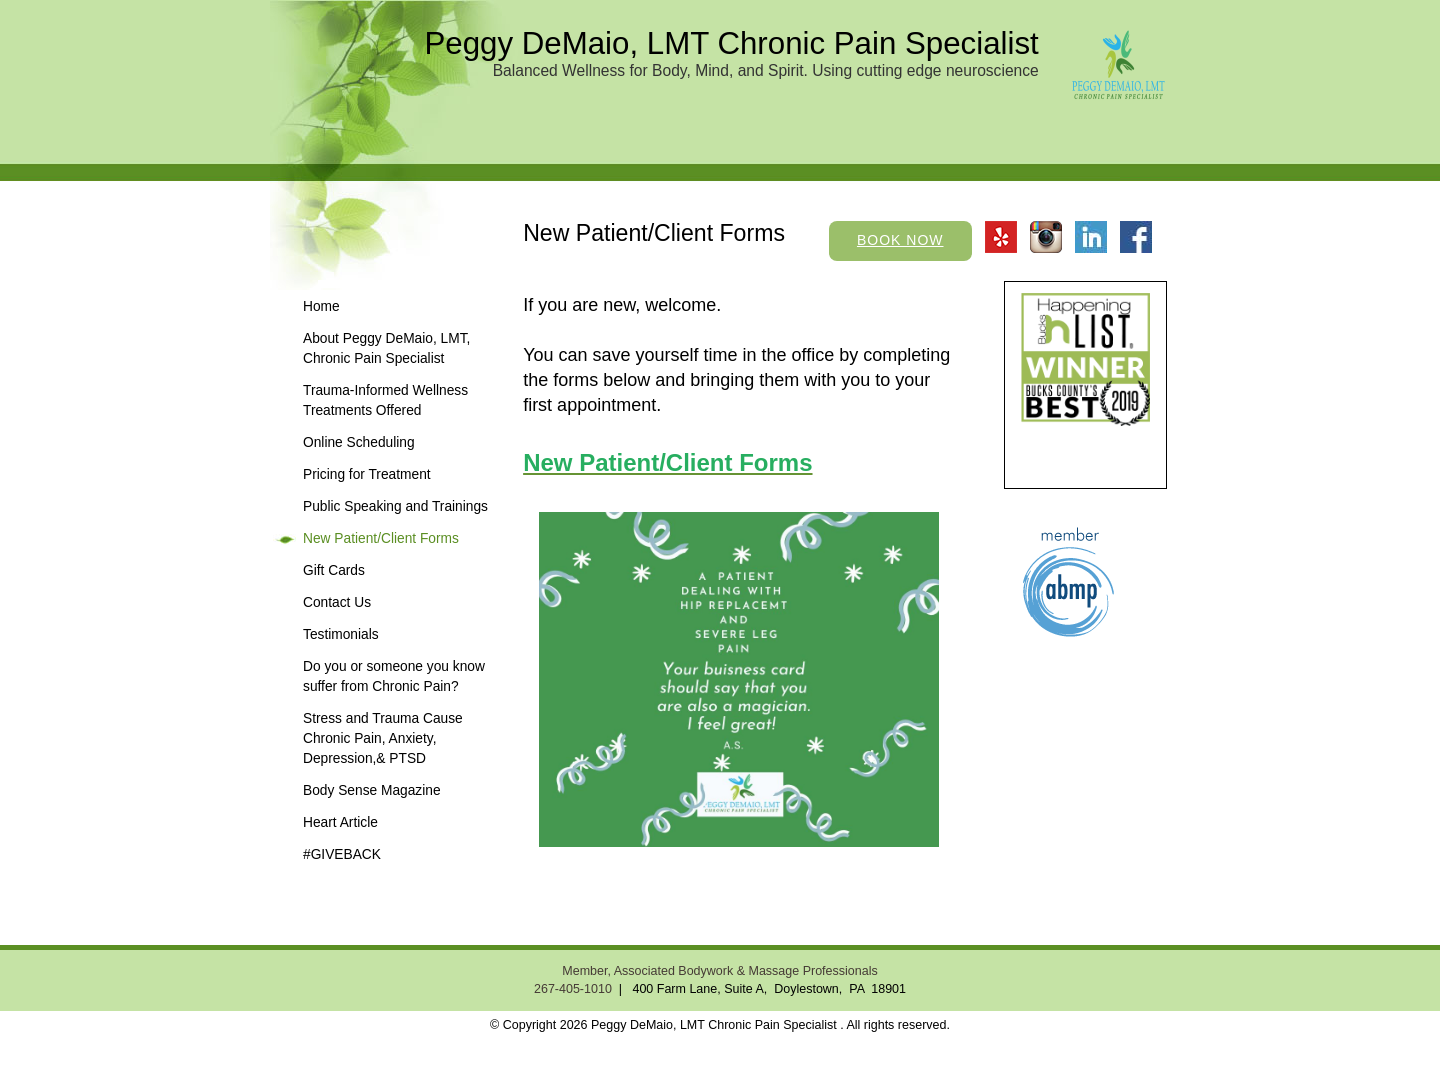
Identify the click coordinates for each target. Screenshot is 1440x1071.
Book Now (900, 240)
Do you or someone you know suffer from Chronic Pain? (394, 676)
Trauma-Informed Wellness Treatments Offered (385, 400)
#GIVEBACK (342, 854)
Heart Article (340, 822)
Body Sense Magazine (372, 790)
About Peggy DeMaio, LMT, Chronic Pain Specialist (386, 348)
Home (321, 306)
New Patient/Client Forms (381, 538)
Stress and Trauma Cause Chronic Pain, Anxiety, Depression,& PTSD (383, 738)
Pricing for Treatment (367, 474)
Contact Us (337, 602)
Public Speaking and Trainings (395, 506)
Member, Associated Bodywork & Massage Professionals (719, 971)
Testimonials (341, 634)
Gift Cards (334, 570)
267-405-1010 (573, 989)
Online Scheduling (359, 442)
